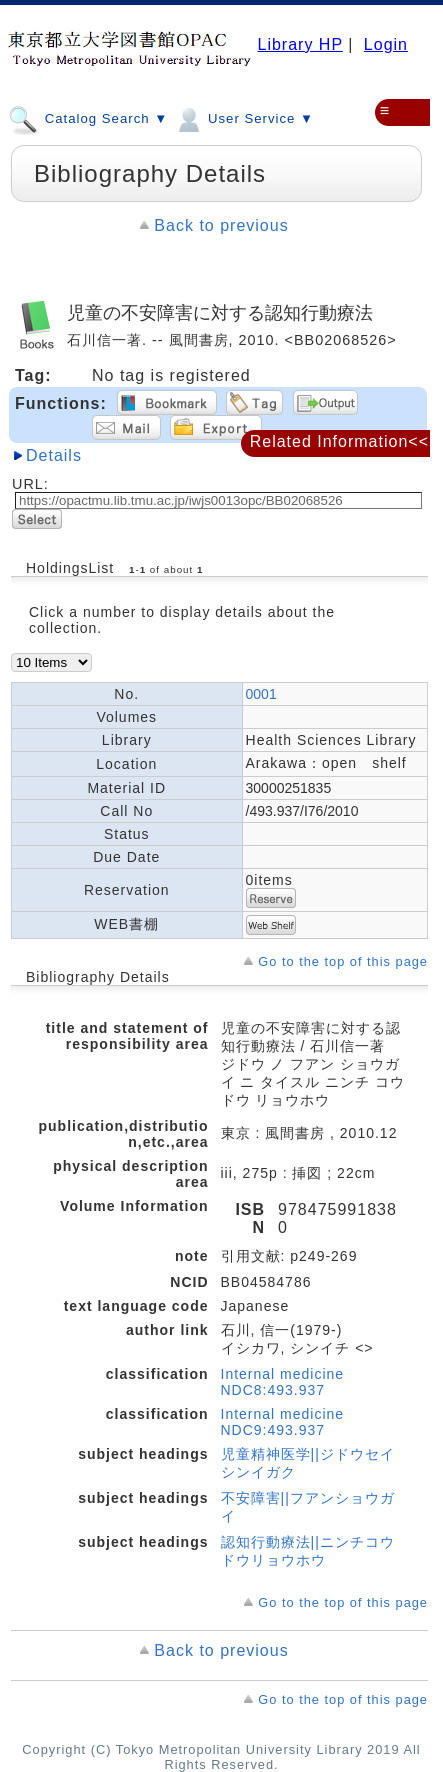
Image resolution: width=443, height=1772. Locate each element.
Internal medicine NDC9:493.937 (283, 1422)
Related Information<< (339, 441)
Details (54, 455)
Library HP (299, 44)
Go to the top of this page (343, 961)
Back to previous (221, 225)
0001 (261, 694)
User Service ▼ (243, 118)
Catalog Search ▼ (88, 118)
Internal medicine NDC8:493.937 (283, 1382)
